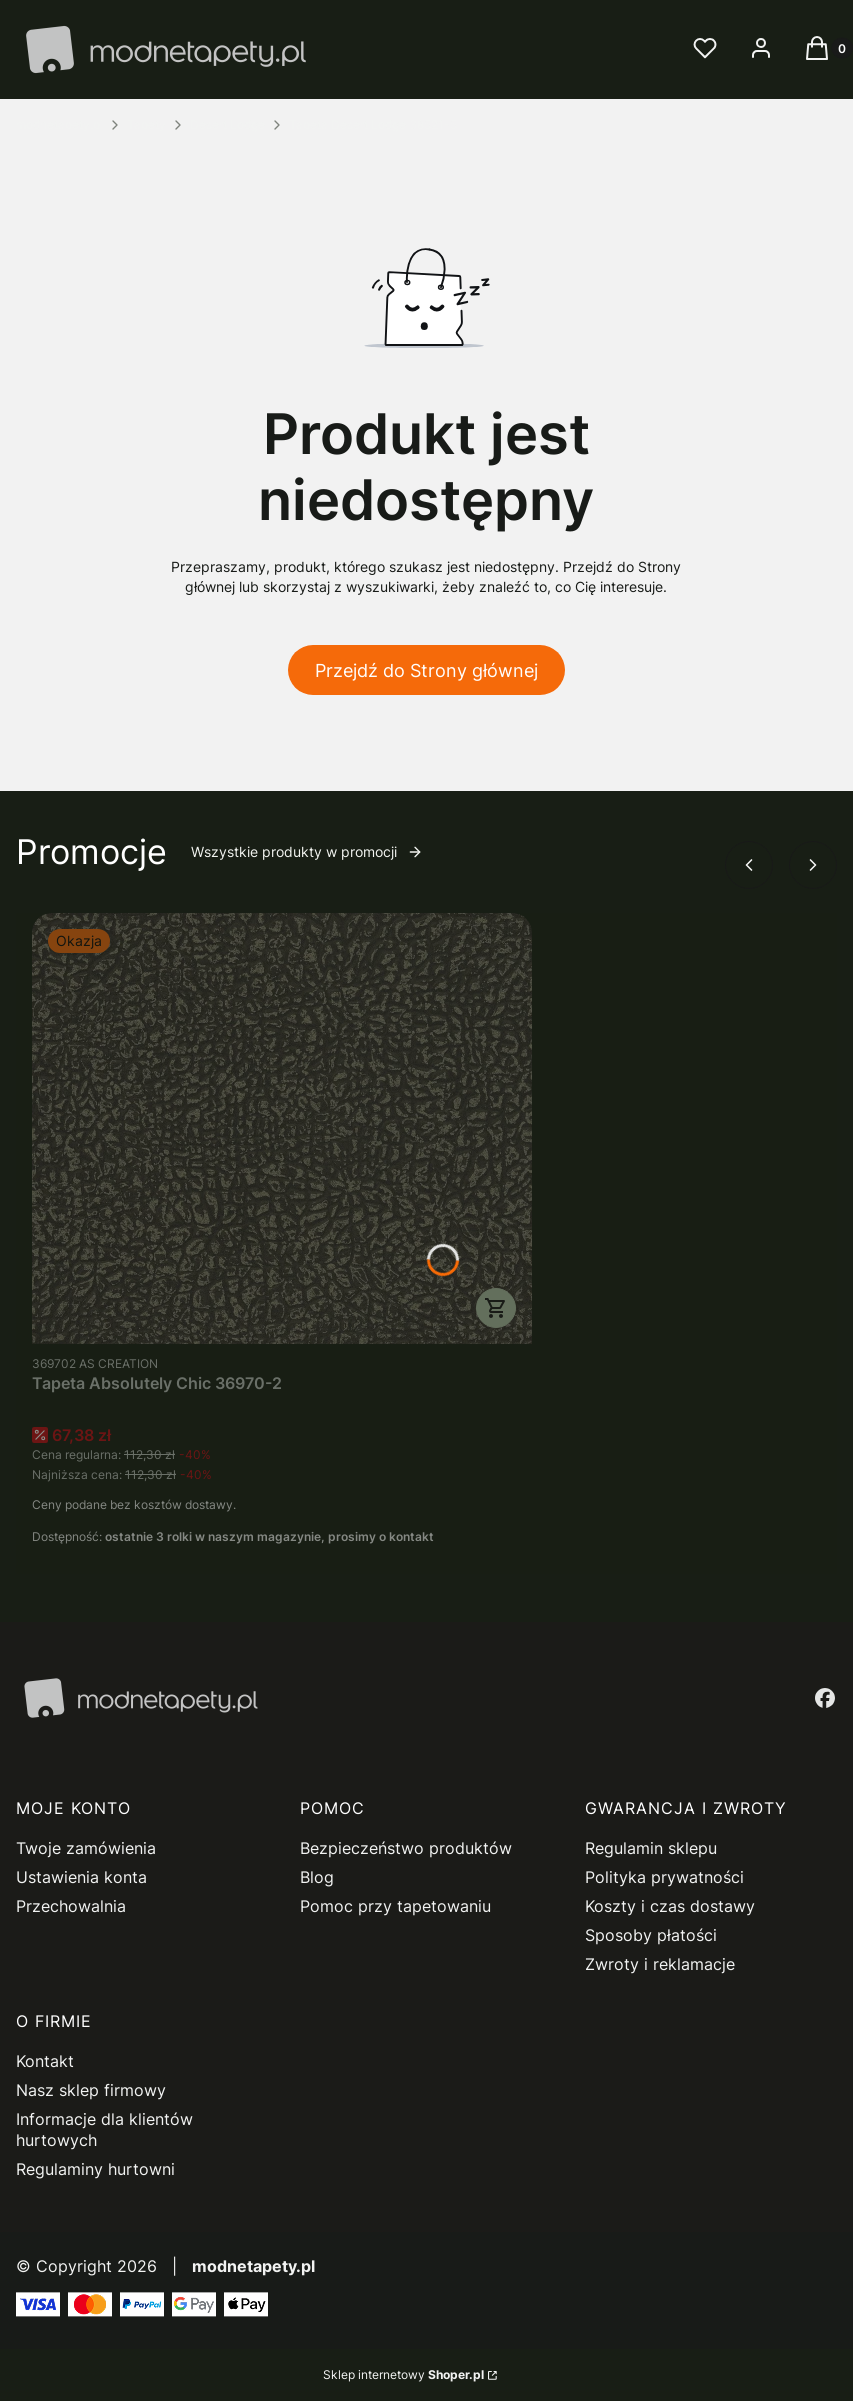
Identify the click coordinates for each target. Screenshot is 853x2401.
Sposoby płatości (651, 1935)
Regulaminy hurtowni (95, 2169)
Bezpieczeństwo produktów (406, 1848)
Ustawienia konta (81, 1877)
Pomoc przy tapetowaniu (395, 1906)
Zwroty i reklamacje (660, 1964)
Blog (317, 1877)
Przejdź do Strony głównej (426, 670)
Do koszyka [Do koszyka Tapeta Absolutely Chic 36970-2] (496, 1308)
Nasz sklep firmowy (91, 2090)
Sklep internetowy (403, 2374)
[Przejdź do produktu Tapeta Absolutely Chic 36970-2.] (282, 1128)
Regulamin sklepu (651, 1848)
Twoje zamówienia (86, 1848)
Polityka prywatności (664, 1877)
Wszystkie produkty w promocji (307, 851)
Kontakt (45, 2061)
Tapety (146, 124)
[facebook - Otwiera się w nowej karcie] (825, 1698)
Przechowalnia (71, 1906)
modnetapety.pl (59, 124)
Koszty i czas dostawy (670, 1906)
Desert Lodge (227, 124)
